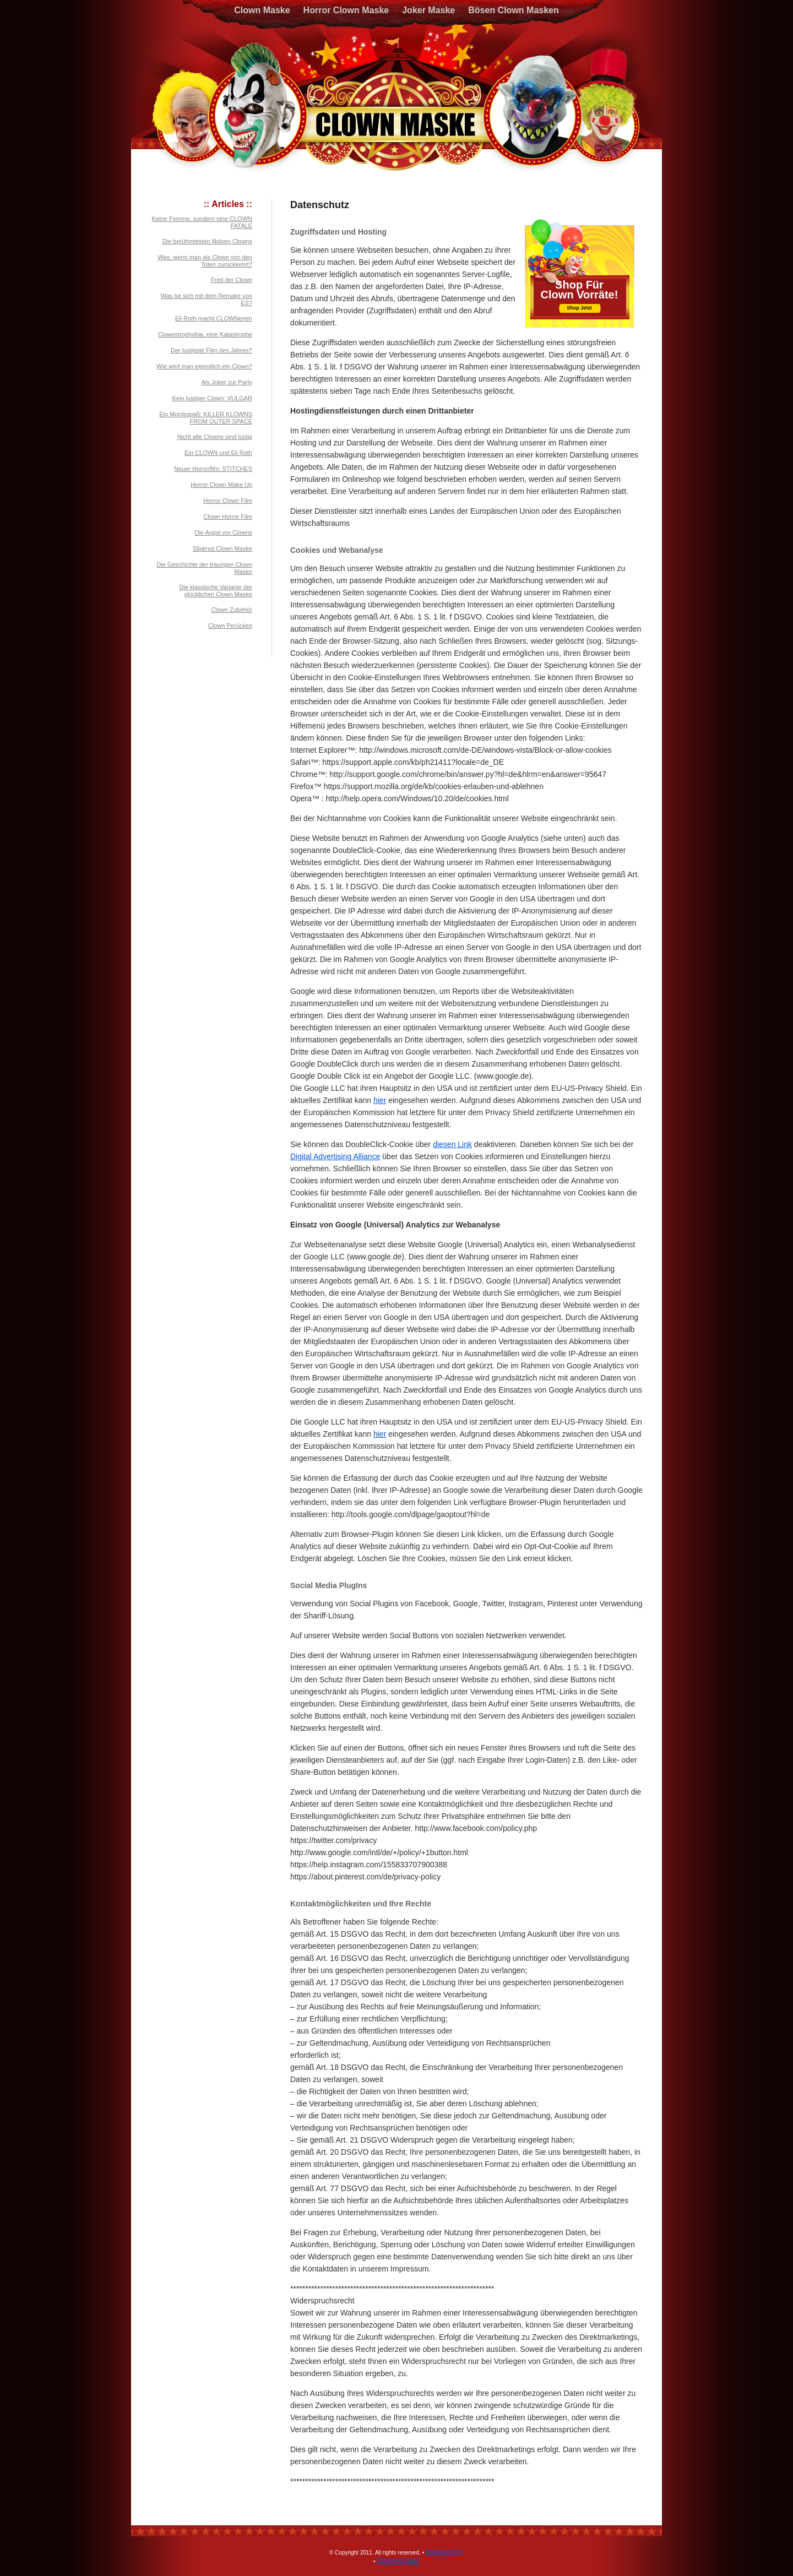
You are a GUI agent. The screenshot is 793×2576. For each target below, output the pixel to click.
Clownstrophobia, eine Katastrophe (205, 334)
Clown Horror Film (227, 516)
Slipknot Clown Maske (222, 548)
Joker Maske (428, 10)
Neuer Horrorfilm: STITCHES (213, 468)
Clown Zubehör (231, 609)
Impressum (445, 2551)
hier (379, 1100)
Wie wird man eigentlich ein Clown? (204, 366)
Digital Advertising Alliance (335, 1156)
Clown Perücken (230, 625)
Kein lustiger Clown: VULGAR (212, 398)
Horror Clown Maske (346, 10)
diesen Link (452, 1144)
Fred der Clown (231, 279)
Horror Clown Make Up (221, 484)
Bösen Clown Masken (513, 10)
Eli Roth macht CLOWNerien (213, 318)
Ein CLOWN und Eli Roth (218, 452)
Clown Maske (262, 10)
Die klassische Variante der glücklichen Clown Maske (216, 590)
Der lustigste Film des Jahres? (211, 350)
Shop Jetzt (579, 308)
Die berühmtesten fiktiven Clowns (207, 241)
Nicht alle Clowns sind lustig (214, 436)
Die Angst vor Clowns (223, 532)
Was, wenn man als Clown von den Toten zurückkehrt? (205, 261)
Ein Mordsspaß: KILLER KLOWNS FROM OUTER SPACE (205, 418)
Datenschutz (398, 2560)
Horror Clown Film (227, 500)
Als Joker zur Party (227, 382)
